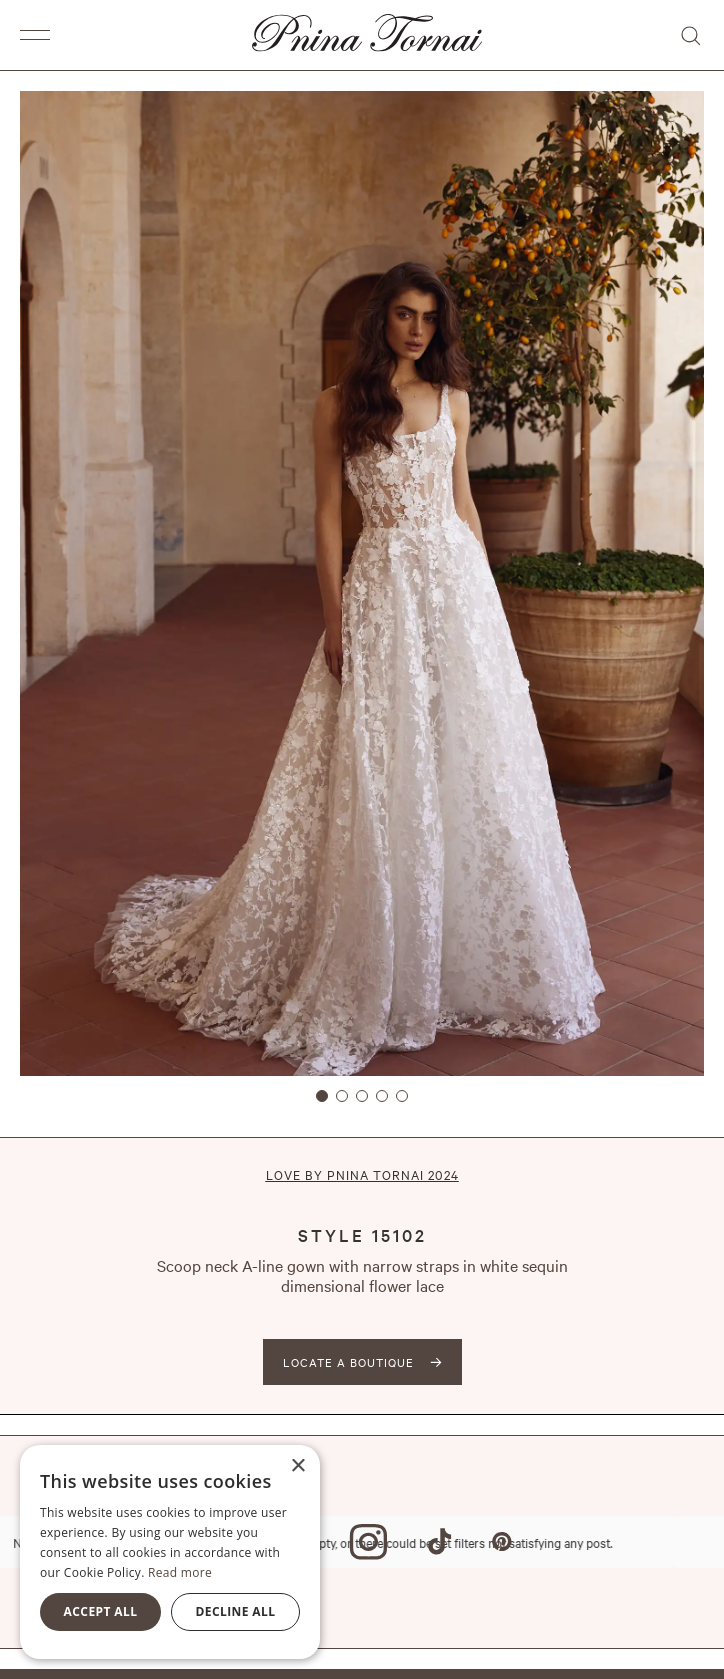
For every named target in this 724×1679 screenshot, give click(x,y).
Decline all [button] (236, 1611)
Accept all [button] (101, 1611)
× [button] (297, 1466)
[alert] (170, 1552)
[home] (362, 35)
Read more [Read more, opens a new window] (180, 1572)
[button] (40, 35)
